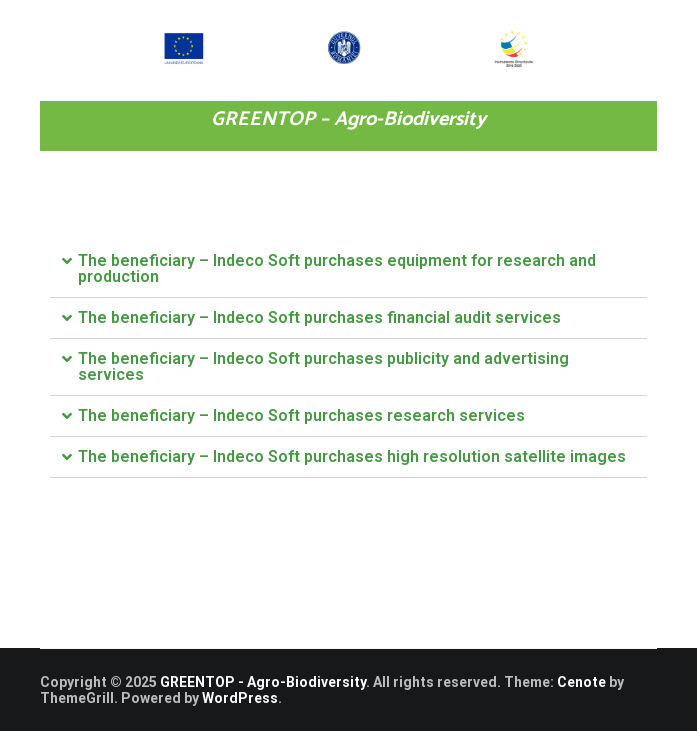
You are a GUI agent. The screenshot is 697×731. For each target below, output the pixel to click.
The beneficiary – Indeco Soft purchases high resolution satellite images (352, 456)
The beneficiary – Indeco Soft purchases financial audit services (319, 317)
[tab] (348, 269)
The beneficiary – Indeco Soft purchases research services (301, 415)
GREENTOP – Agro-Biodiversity (348, 119)
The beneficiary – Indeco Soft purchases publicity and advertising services (323, 366)
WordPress (240, 698)
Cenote (581, 682)
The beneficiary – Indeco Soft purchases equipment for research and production (337, 268)
